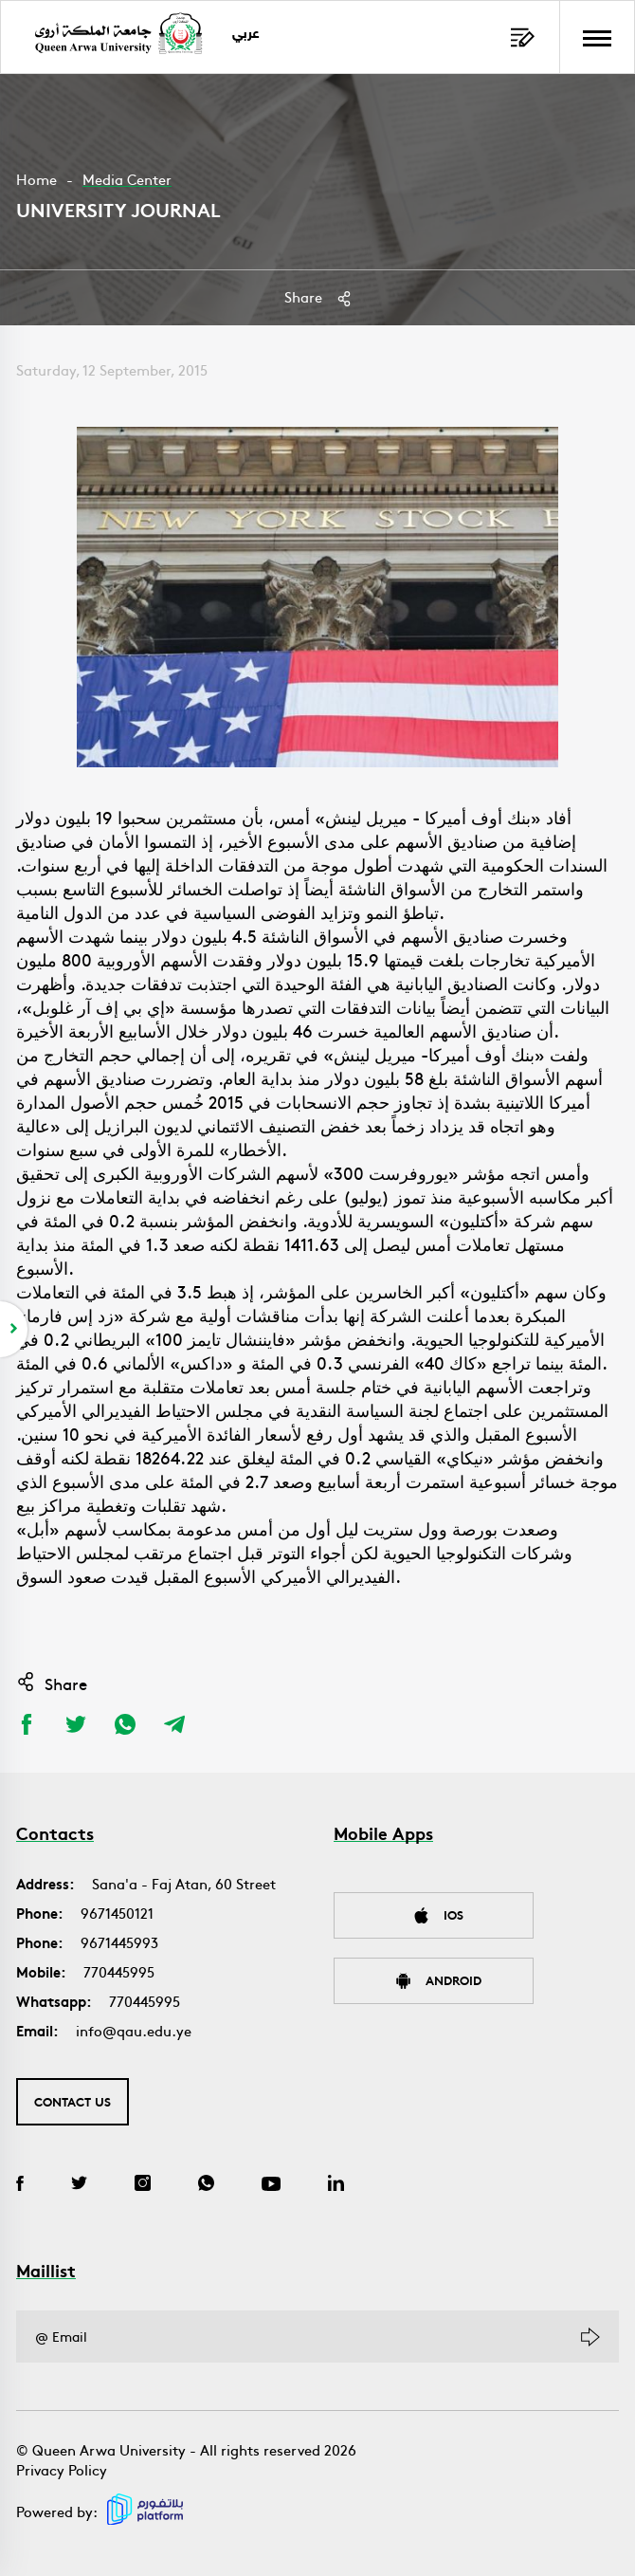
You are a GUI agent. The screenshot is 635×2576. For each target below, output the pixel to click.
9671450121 (117, 1913)
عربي (246, 35)
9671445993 (119, 1942)
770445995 (118, 1971)
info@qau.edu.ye (133, 2030)
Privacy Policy (61, 2469)
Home (36, 179)
